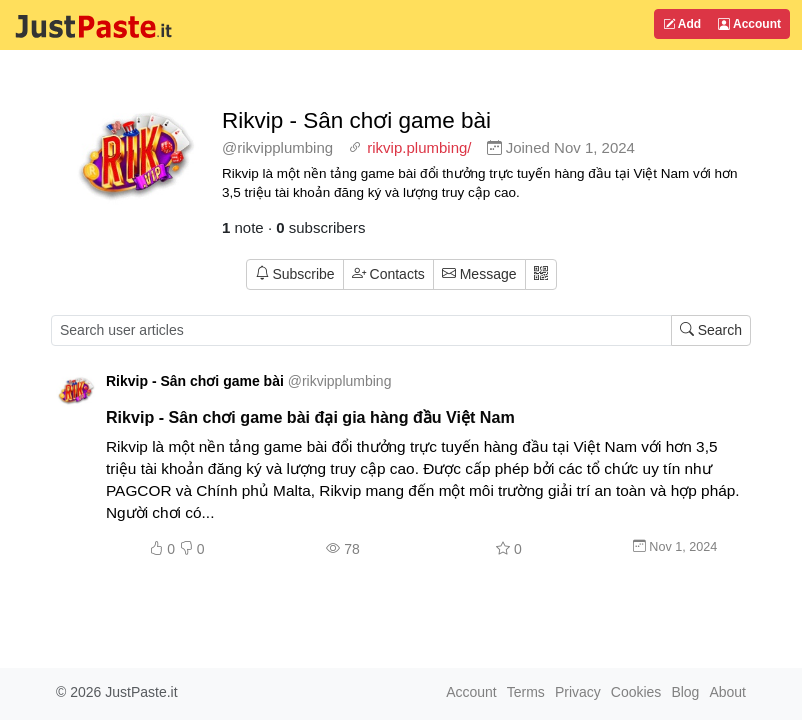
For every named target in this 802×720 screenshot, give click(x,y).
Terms (526, 692)
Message (479, 274)
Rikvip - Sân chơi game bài (356, 120)
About (727, 692)
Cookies (636, 692)
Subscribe (295, 274)
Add (682, 24)
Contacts (388, 274)
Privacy (578, 692)
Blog (685, 692)
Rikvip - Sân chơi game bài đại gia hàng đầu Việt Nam (310, 417)
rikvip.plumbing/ (419, 147)
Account (749, 24)
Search (711, 330)
